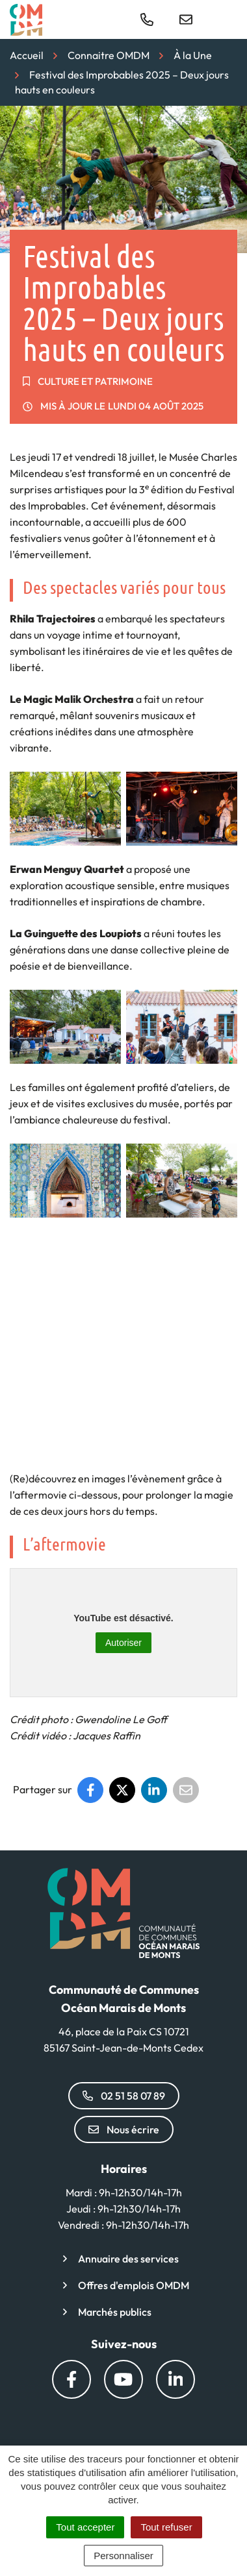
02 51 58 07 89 (124, 2095)
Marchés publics (114, 2311)
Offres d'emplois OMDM (133, 2285)
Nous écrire (123, 2129)
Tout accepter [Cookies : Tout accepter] (85, 2527)
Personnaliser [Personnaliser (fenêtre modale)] (123, 2555)
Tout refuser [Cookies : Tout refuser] (166, 2527)
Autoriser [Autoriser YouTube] (123, 1643)
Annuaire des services (128, 2258)
